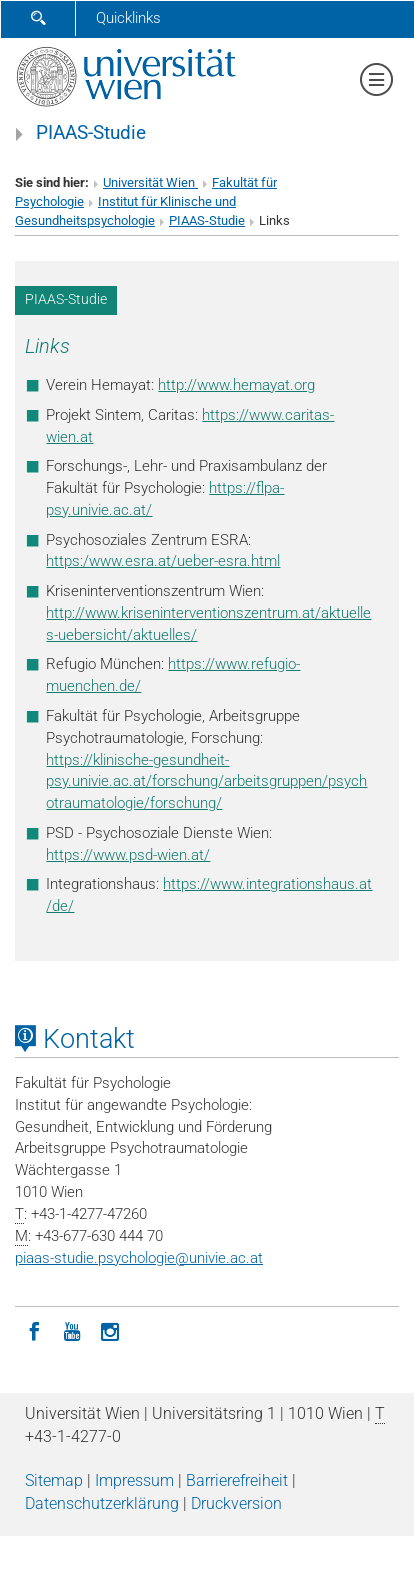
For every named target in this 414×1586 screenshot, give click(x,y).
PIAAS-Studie (91, 133)
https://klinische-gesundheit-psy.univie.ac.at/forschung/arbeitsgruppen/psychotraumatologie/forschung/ (206, 782)
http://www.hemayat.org (236, 385)
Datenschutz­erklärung (102, 1503)
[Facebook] (34, 1330)
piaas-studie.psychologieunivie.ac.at (139, 1258)
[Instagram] (110, 1330)
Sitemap (54, 1480)
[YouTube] (72, 1330)
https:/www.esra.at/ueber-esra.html (163, 561)
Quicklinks (128, 18)
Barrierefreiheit (237, 1480)
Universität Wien (150, 182)
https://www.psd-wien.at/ (128, 855)
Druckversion (236, 1503)
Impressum (134, 1480)
